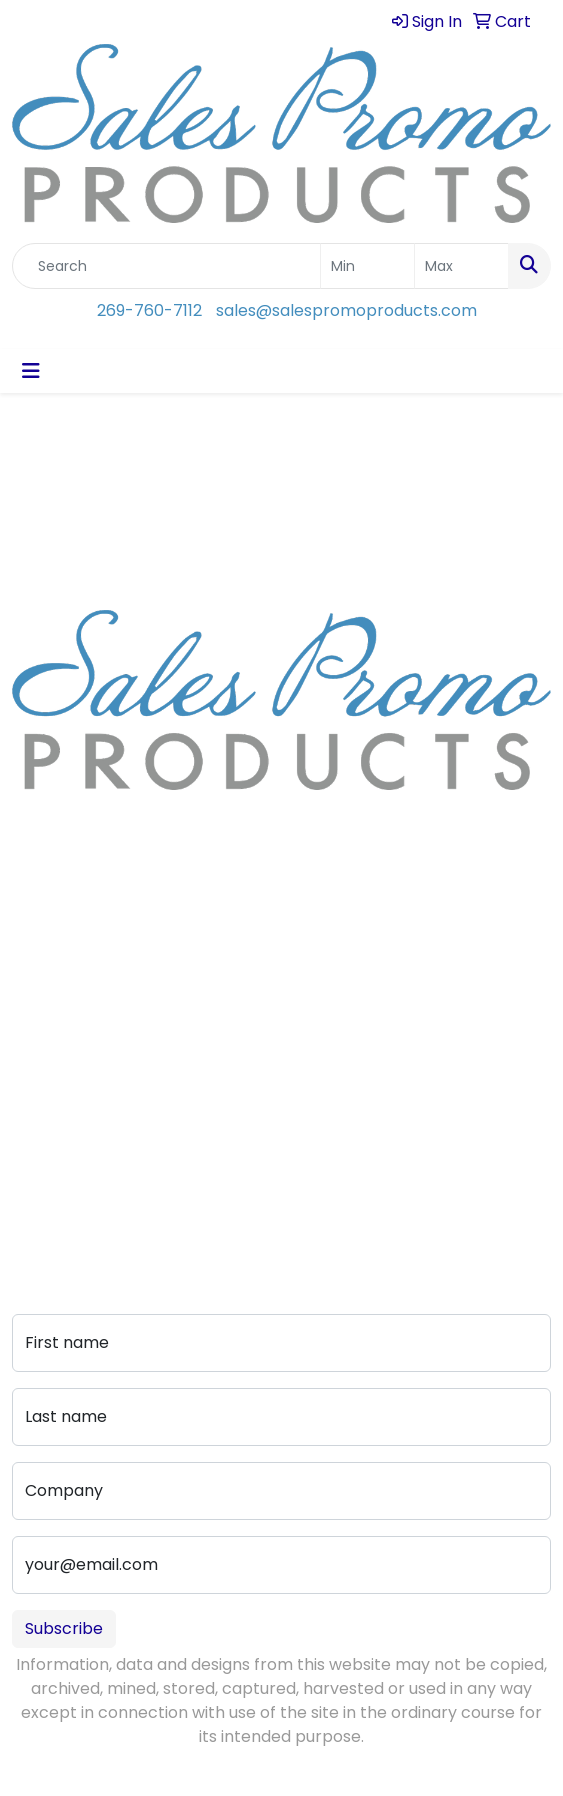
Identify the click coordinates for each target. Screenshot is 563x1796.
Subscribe (64, 1628)
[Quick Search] (166, 266)
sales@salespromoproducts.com (346, 310)
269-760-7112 (149, 310)
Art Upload (54, 1095)
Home (35, 939)
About (36, 967)
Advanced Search (82, 1123)
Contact (45, 1067)
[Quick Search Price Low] (367, 266)
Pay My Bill (52, 1151)
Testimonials (61, 1023)
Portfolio (45, 1179)
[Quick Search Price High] (461, 266)
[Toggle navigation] (31, 371)
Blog (29, 995)
